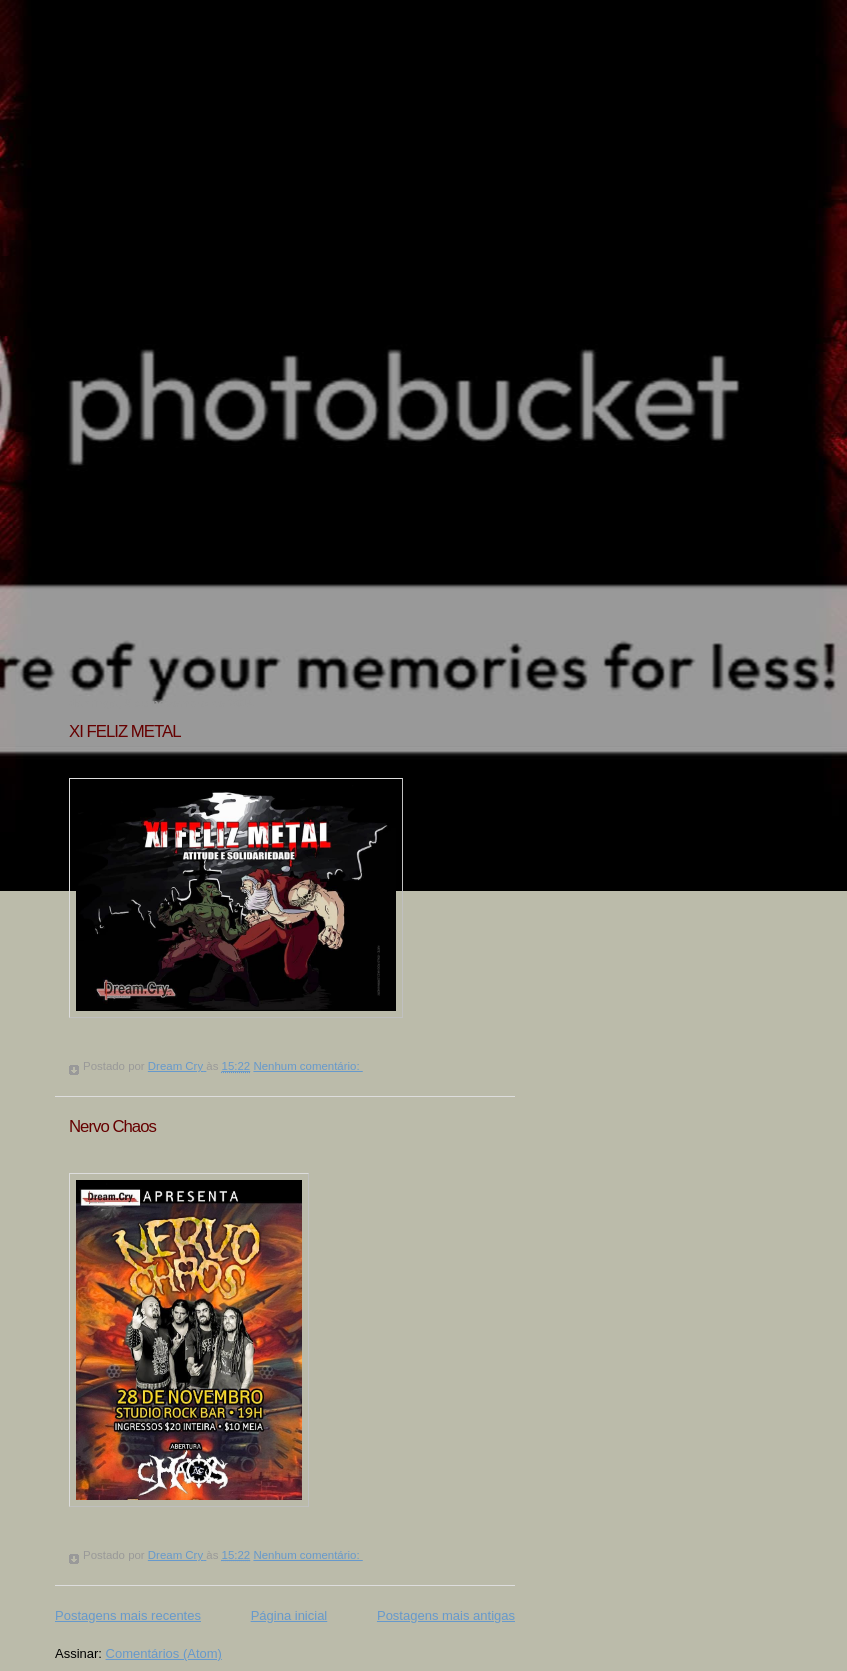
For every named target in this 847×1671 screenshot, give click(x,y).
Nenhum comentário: (307, 1066)
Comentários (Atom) (164, 1653)
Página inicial (289, 1615)
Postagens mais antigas (446, 1615)
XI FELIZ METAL (124, 731)
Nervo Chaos (112, 1126)
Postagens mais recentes (128, 1615)
